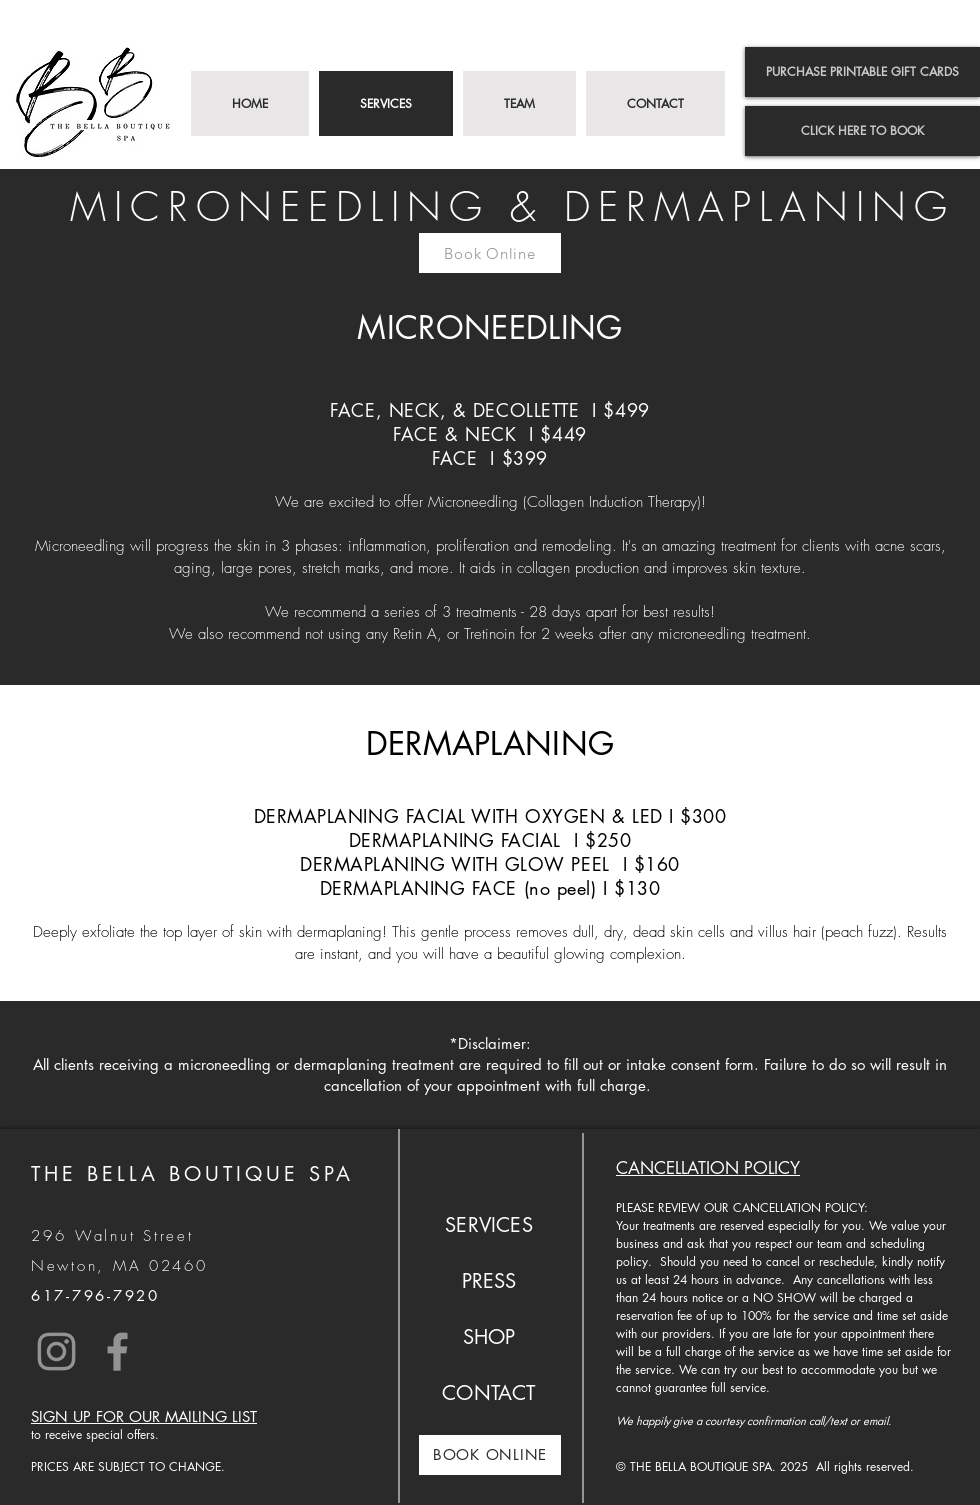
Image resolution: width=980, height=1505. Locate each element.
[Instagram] (56, 1351)
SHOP (489, 1337)
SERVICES (489, 1225)
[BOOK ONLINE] (490, 1455)
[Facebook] (117, 1351)
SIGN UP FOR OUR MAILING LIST (144, 1416)
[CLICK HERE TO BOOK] (862, 131)
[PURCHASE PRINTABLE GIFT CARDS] (862, 72)
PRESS (489, 1281)
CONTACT (488, 1393)
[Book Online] (490, 253)
